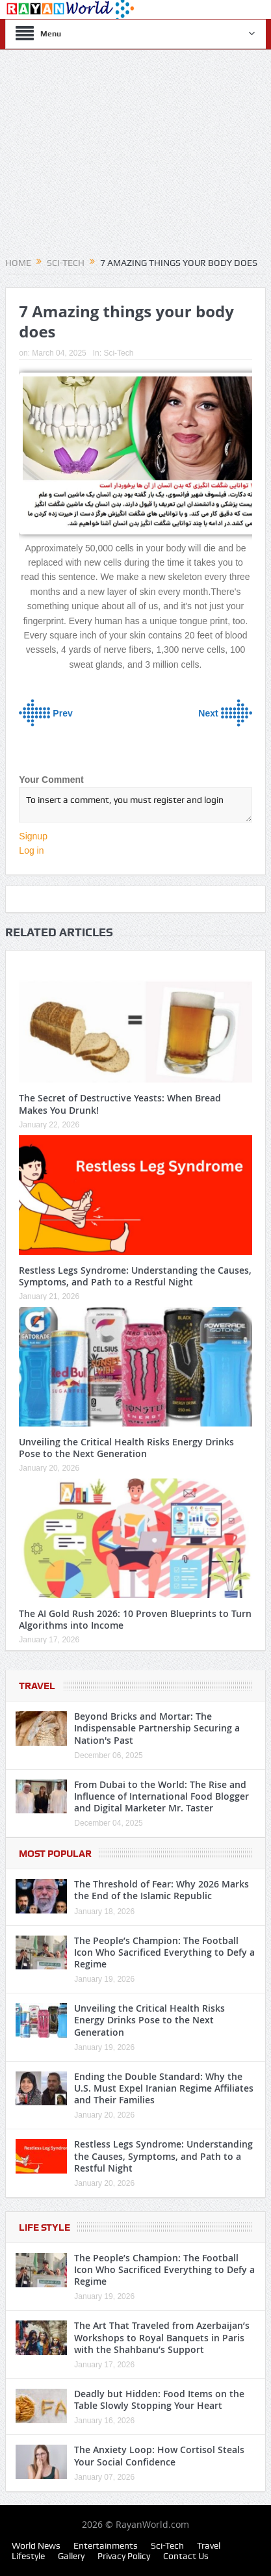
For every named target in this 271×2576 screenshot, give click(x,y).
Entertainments (105, 2545)
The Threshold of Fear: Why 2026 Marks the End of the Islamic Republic (161, 1890)
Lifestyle (28, 2556)
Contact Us (186, 2556)
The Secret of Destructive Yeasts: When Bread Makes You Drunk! (120, 1104)
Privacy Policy (123, 2556)
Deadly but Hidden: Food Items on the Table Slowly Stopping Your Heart (159, 2399)
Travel (37, 1686)
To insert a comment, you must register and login (135, 804)
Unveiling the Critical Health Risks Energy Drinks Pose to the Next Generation (126, 1448)
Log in (31, 850)
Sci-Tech (118, 353)
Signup (33, 836)
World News (36, 2545)
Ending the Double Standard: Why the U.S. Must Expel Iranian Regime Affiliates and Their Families (163, 2088)
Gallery (71, 2556)
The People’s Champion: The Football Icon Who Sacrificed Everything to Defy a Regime (164, 1952)
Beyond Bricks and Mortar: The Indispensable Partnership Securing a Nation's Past (157, 1728)
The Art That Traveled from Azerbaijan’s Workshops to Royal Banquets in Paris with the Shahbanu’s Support (162, 2337)
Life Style (44, 2227)
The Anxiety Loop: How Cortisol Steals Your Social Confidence (159, 2455)
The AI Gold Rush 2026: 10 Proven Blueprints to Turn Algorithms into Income (135, 1619)
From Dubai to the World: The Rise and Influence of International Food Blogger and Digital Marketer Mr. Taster (161, 1796)
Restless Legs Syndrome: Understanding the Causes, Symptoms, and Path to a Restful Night (135, 1276)
